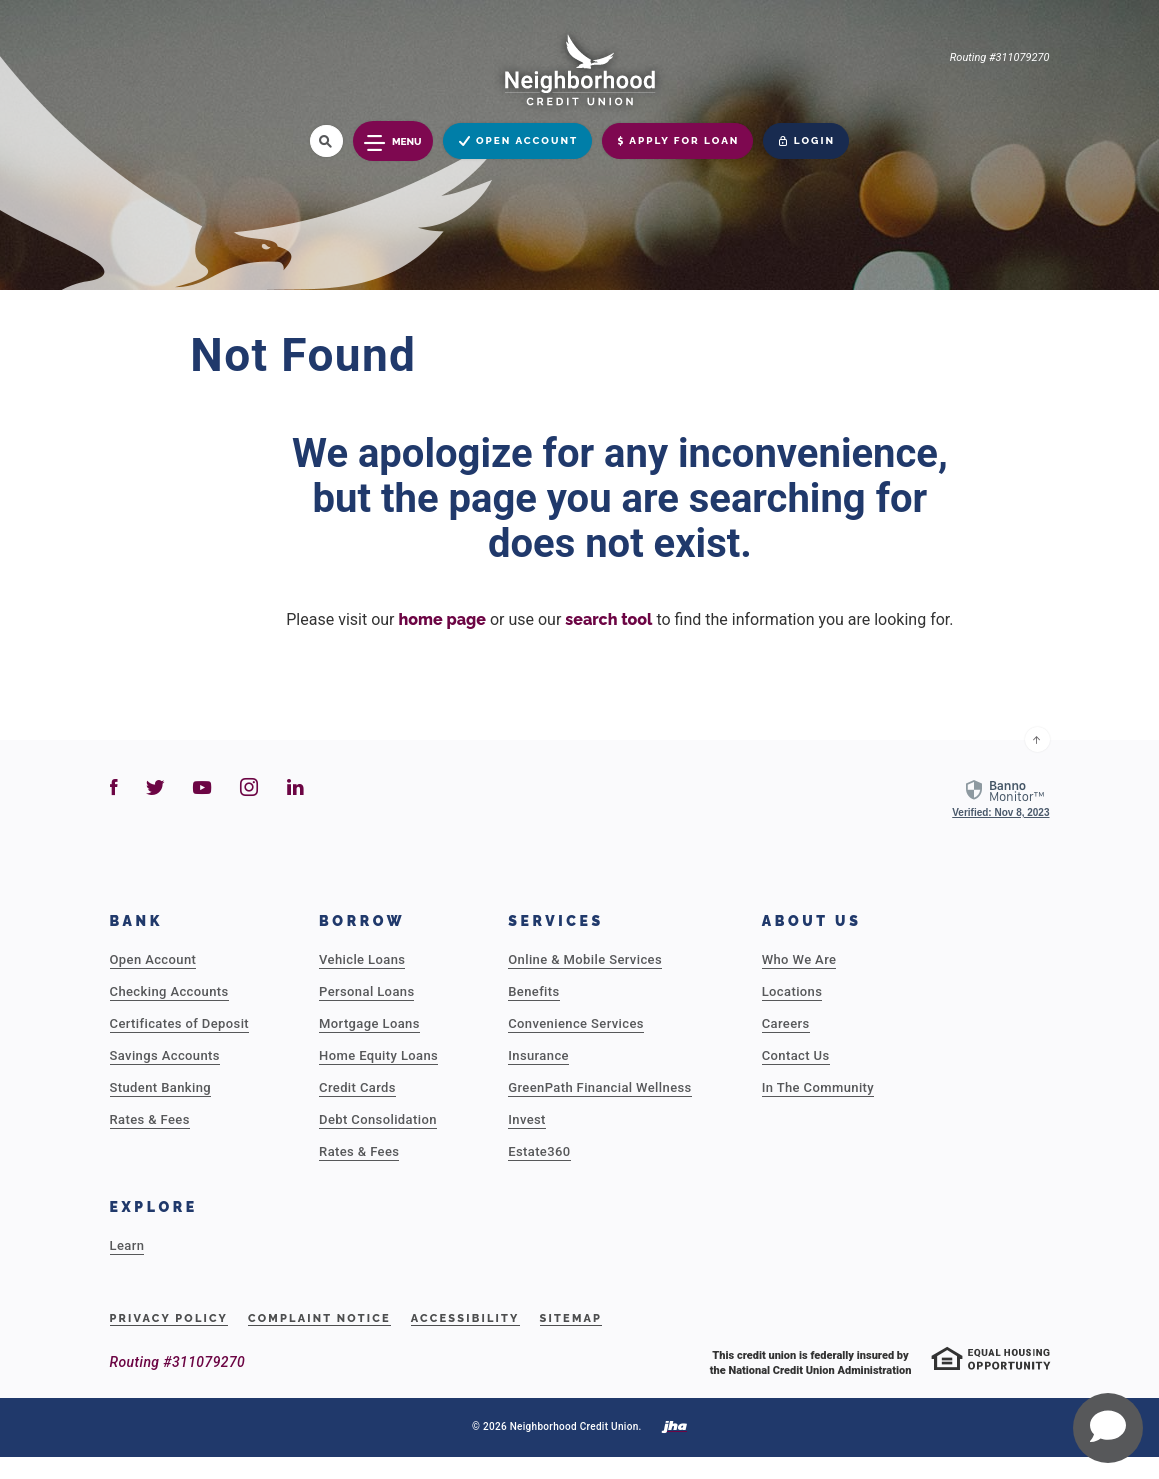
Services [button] (556, 921)
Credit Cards (357, 1087)
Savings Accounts (165, 1055)
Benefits (533, 991)
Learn (127, 1245)
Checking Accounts (169, 991)
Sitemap (571, 1318)
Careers (786, 1023)
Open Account (153, 959)
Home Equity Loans (378, 1055)
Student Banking (161, 1087)
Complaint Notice (319, 1318)
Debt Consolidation (378, 1119)
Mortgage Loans (369, 1023)
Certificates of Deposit (180, 1023)
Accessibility (465, 1318)
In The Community (818, 1087)
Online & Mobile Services (585, 959)
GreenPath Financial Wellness (599, 1087)
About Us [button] (812, 921)
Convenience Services (576, 1023)
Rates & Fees (150, 1119)
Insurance (538, 1055)
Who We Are (799, 959)
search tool (608, 619)
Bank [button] (137, 921)
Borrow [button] (362, 921)
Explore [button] (154, 1207)
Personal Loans (366, 991)
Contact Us (796, 1055)
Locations (792, 991)
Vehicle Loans (362, 959)
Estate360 (539, 1151)
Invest (527, 1119)
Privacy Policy (169, 1318)
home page (441, 619)
